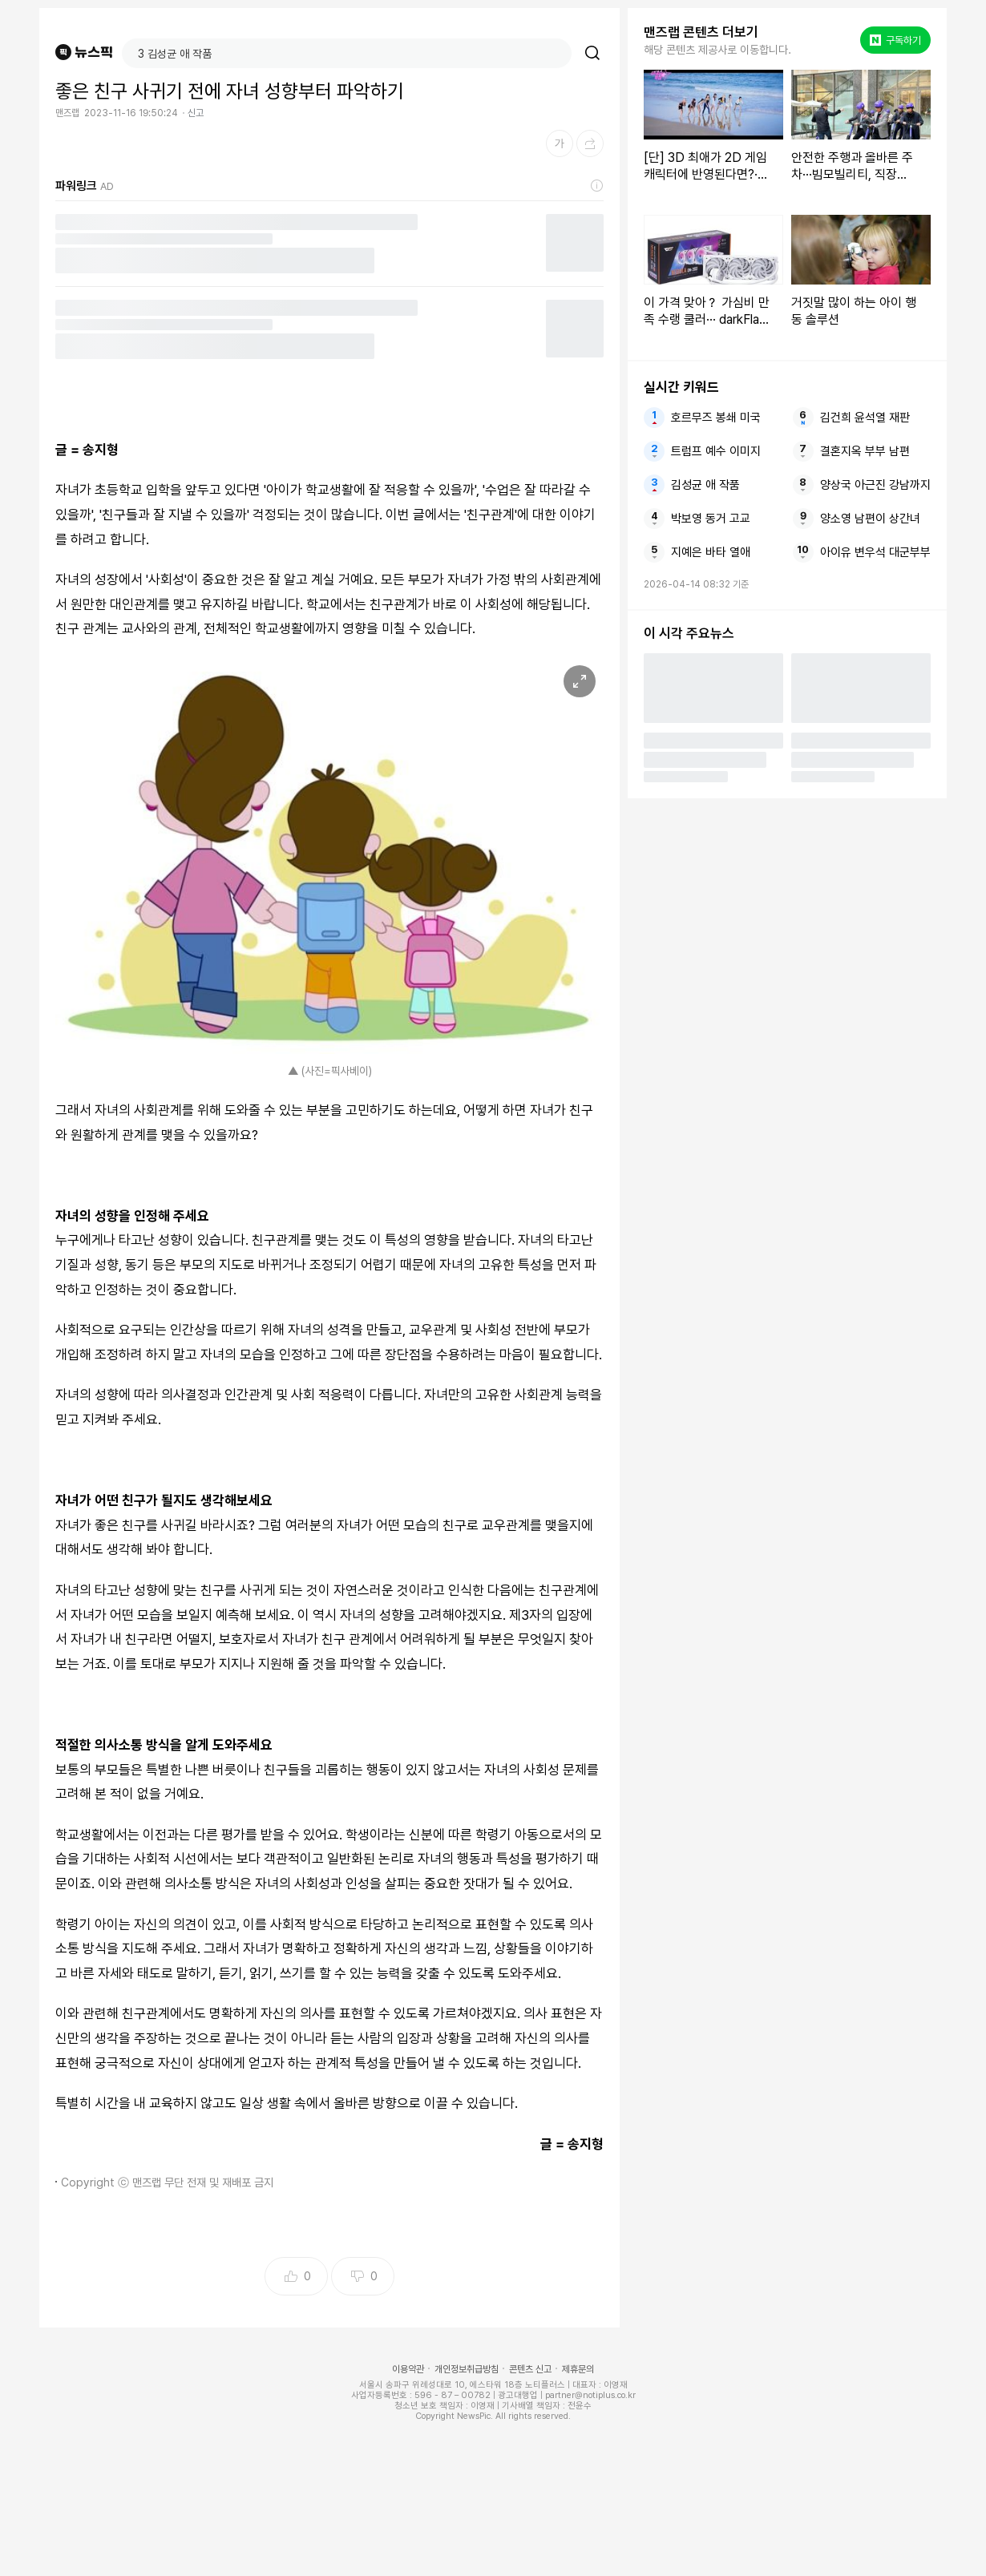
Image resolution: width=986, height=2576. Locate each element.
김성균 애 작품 (705, 485)
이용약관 (408, 2369)
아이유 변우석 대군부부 (875, 552)
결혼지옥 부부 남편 (865, 451)
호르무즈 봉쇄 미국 (716, 417)
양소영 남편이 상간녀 (870, 518)
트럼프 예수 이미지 (716, 451)
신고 (196, 113)
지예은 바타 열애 (710, 552)
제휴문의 (578, 2369)
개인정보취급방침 (466, 2369)
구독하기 (895, 40)
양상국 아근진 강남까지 (875, 485)
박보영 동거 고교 (710, 518)
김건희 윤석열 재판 (865, 417)
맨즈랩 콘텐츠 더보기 (701, 32)
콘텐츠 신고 (530, 2369)
